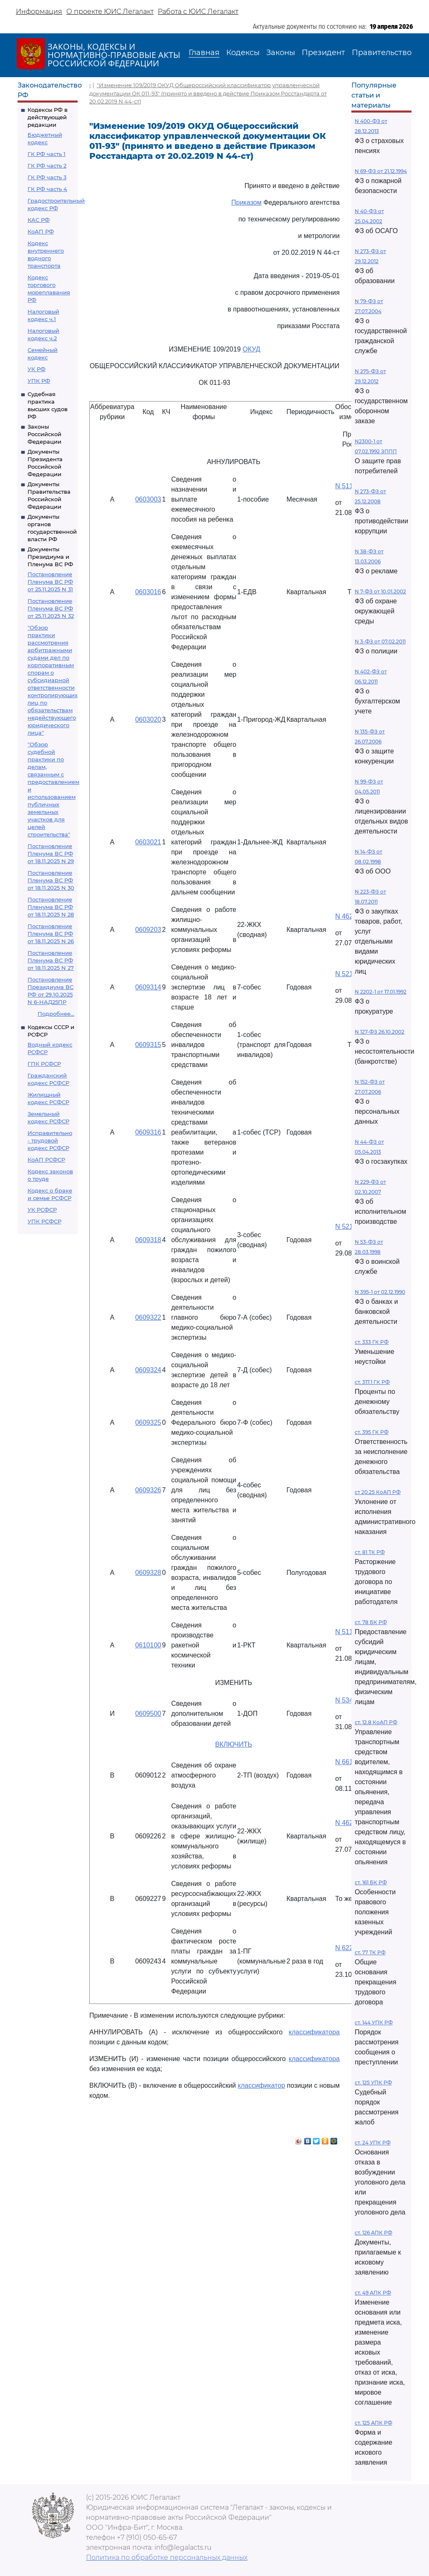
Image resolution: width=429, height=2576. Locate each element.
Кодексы (243, 52)
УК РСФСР (42, 1209)
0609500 (148, 1713)
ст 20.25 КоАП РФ (378, 1492)
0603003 (148, 499)
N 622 (344, 1947)
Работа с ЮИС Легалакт (198, 11)
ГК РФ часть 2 (47, 165)
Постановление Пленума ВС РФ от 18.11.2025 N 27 (51, 960)
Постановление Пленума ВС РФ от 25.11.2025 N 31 (50, 582)
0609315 (148, 1044)
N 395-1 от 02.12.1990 (380, 1292)
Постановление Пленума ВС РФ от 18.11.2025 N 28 (51, 907)
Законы (280, 52)
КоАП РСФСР (46, 1159)
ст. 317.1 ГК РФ (372, 1382)
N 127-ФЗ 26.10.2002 (379, 1032)
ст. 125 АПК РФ (373, 2423)
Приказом (246, 202)
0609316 (148, 1132)
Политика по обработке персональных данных (166, 2557)
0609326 (148, 1490)
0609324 (148, 1369)
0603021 (148, 842)
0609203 (148, 929)
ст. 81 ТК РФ (370, 1552)
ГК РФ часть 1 (47, 154)
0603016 (148, 591)
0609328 (148, 1572)
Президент (323, 52)
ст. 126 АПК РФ (373, 2233)
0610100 (148, 1645)
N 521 (344, 973)
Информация (39, 11)
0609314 (148, 987)
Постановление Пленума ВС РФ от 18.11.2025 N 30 (51, 880)
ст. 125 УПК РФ (373, 2082)
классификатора (314, 2032)
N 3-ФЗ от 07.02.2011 (380, 641)
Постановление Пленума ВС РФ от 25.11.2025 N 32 (51, 608)
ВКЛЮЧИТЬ (233, 1744)
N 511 (344, 486)
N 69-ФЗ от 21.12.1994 (381, 171)
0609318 (148, 1239)
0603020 (148, 719)
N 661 (344, 1761)
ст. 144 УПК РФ (374, 2022)
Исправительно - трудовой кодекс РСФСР (50, 1140)
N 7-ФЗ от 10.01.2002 (380, 591)
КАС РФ (39, 219)
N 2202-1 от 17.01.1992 (380, 992)
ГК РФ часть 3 (47, 177)
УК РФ (36, 369)
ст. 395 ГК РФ (372, 1432)
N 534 (344, 1700)
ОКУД (251, 349)
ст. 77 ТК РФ (370, 1952)
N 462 (344, 916)
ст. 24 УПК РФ (373, 2142)
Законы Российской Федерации (44, 434)
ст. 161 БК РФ (371, 1882)
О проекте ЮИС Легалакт (110, 11)
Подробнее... (56, 1013)
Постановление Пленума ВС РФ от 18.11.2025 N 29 (51, 853)
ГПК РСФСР (44, 1063)
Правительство (381, 52)
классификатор (261, 2085)
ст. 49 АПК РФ (373, 2293)
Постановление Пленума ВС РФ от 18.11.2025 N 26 (51, 933)
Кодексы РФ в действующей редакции (48, 117)
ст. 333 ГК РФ (372, 1342)
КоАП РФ (41, 231)
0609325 (148, 1422)
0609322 (148, 1317)
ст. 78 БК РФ (371, 1622)
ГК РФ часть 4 (47, 189)
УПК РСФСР (44, 1221)
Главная (204, 52)
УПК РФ (39, 380)
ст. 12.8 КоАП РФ (376, 1722)
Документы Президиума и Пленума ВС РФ (50, 556)
